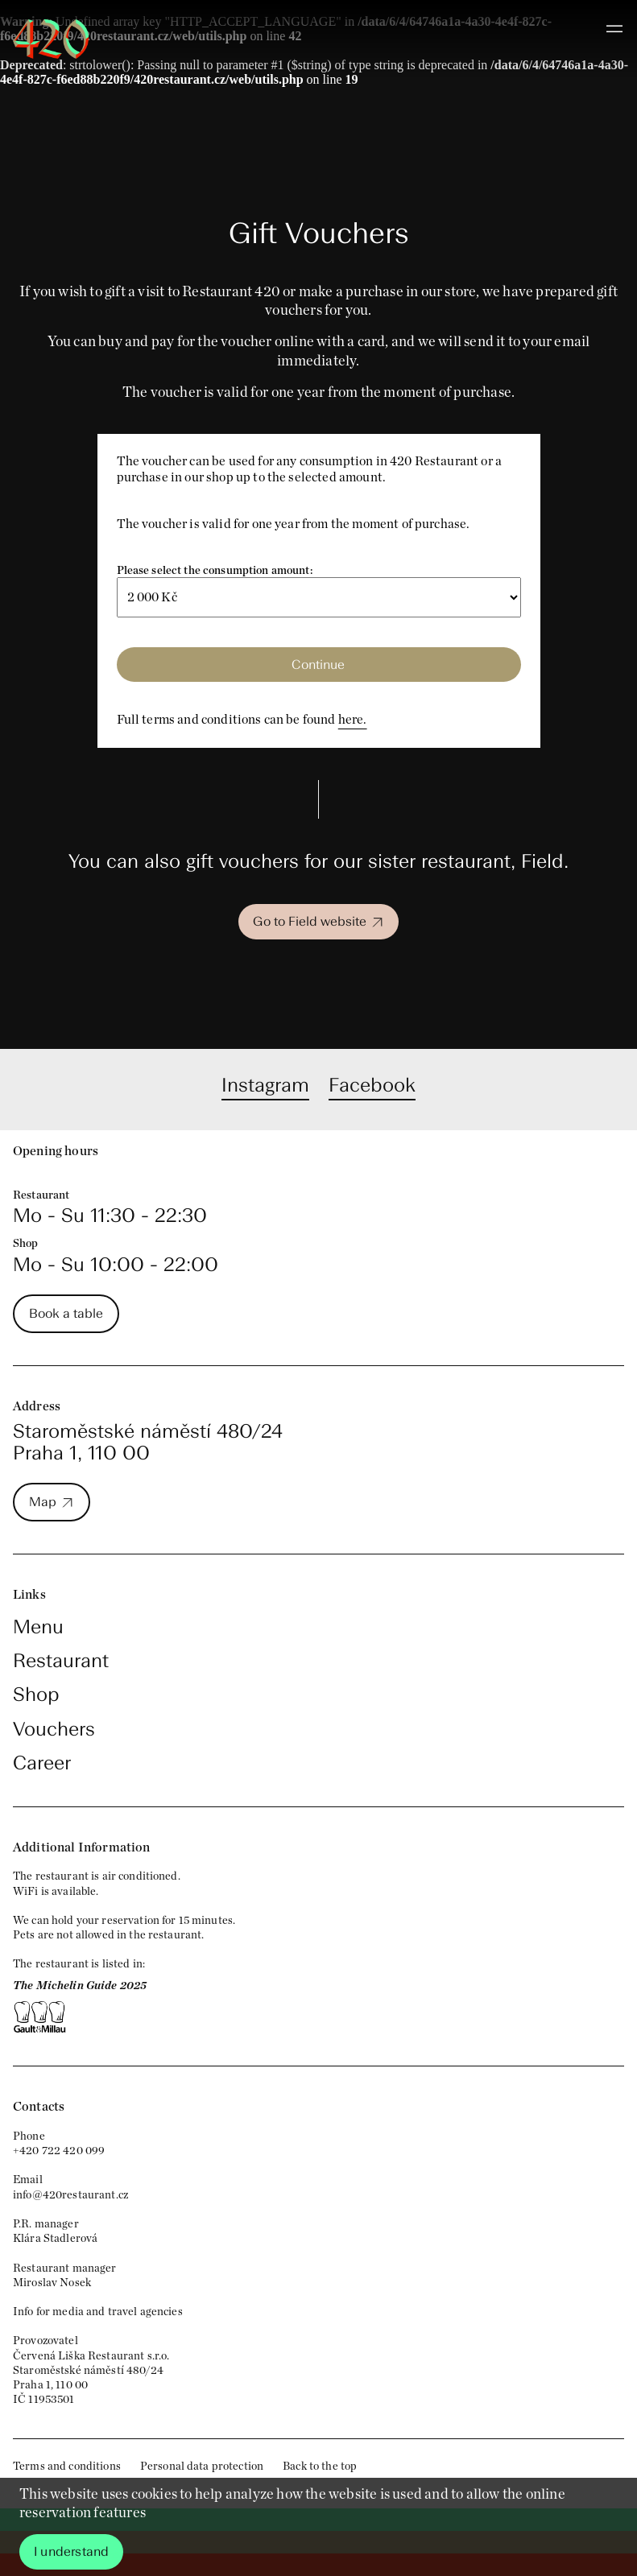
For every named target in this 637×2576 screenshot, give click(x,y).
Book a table (66, 1313)
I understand (71, 2551)
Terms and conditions (67, 2465)
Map (42, 1501)
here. (352, 719)
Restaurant (61, 1660)
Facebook (372, 1084)
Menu (38, 1626)
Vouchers (54, 1728)
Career (42, 1762)
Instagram (265, 1084)
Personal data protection (201, 2465)
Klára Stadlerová (55, 2237)
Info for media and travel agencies (98, 2311)
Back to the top (320, 2465)
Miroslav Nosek (52, 2282)
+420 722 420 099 (59, 2150)
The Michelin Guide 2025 (80, 1985)
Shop (36, 1694)
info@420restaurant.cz (70, 2194)
